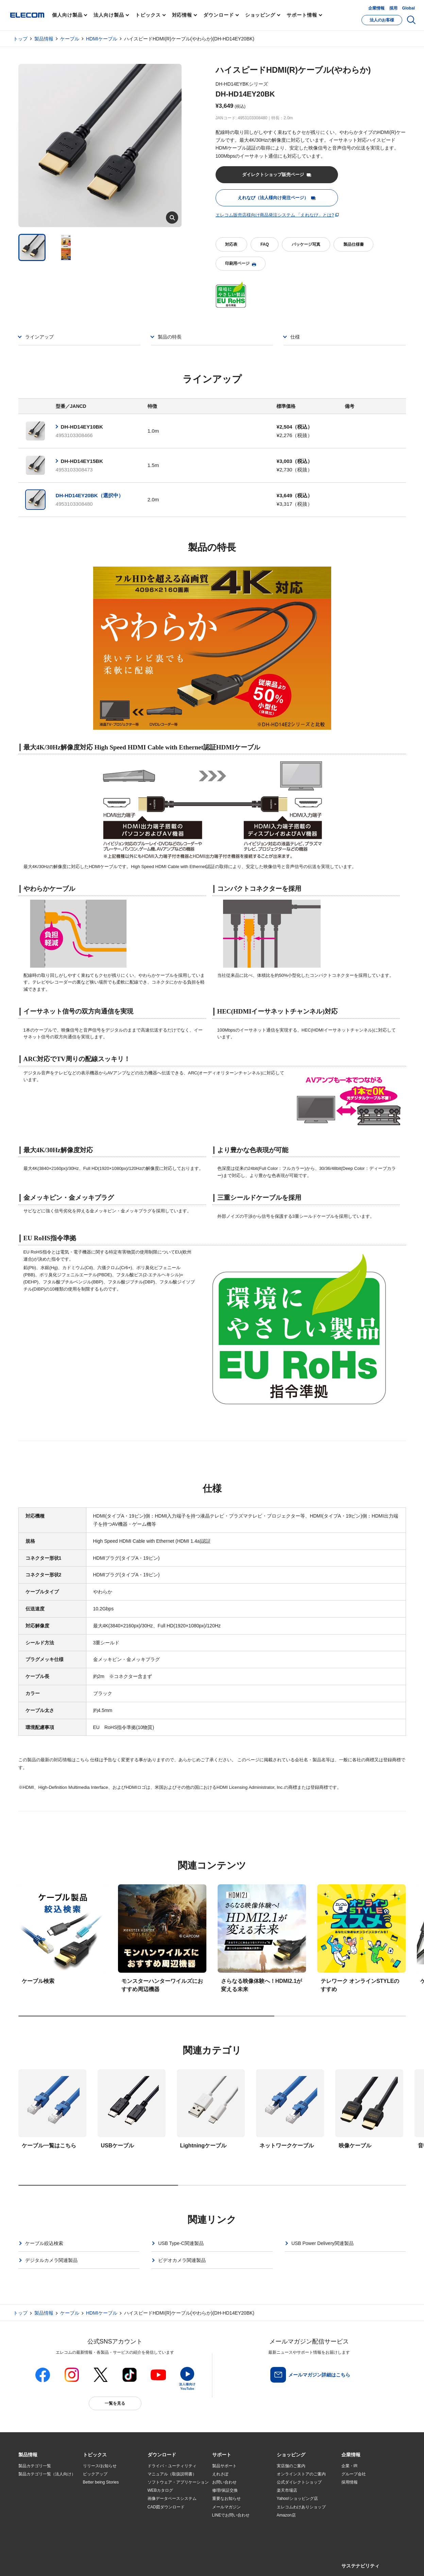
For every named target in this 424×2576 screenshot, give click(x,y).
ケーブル (69, 38)
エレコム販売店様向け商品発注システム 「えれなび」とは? (275, 215)
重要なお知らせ (226, 2498)
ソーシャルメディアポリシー (171, 2563)
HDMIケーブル (101, 38)
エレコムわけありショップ (301, 2507)
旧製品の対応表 (97, 2531)
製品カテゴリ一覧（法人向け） (46, 2474)
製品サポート (224, 2465)
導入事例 (26, 2507)
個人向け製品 (67, 15)
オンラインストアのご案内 (301, 2474)
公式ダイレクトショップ (299, 2482)
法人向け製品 (109, 15)
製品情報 (43, 38)
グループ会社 (353, 2474)
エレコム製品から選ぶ (103, 2515)
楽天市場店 (287, 2490)
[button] (95, 2455)
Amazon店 (286, 2515)
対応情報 (182, 15)
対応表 (231, 244)
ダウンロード (218, 15)
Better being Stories (101, 2482)
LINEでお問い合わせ (231, 2515)
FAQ (264, 244)
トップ (20, 38)
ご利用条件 (92, 2563)
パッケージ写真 (306, 244)
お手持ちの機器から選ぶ (105, 2507)
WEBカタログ (160, 2490)
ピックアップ (95, 2474)
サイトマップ (66, 2563)
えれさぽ (220, 2474)
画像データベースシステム (172, 2498)
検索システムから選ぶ (103, 2523)
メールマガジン (226, 2507)
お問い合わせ (224, 2482)
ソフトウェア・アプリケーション (178, 2482)
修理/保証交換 (225, 2490)
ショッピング (260, 15)
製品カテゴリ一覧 (34, 2465)
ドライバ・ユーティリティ (172, 2465)
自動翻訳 (234, 2563)
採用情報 (349, 2482)
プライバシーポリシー (125, 2563)
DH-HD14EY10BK (82, 427)
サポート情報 (302, 15)
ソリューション (32, 2498)
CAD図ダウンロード (166, 2507)
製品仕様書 (353, 244)
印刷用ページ (240, 263)
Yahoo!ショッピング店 (297, 2498)
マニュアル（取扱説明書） (172, 2474)
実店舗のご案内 (291, 2465)
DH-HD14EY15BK (82, 461)
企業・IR (349, 2465)
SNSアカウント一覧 (33, 2563)
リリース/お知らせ (100, 2465)
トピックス (148, 15)
